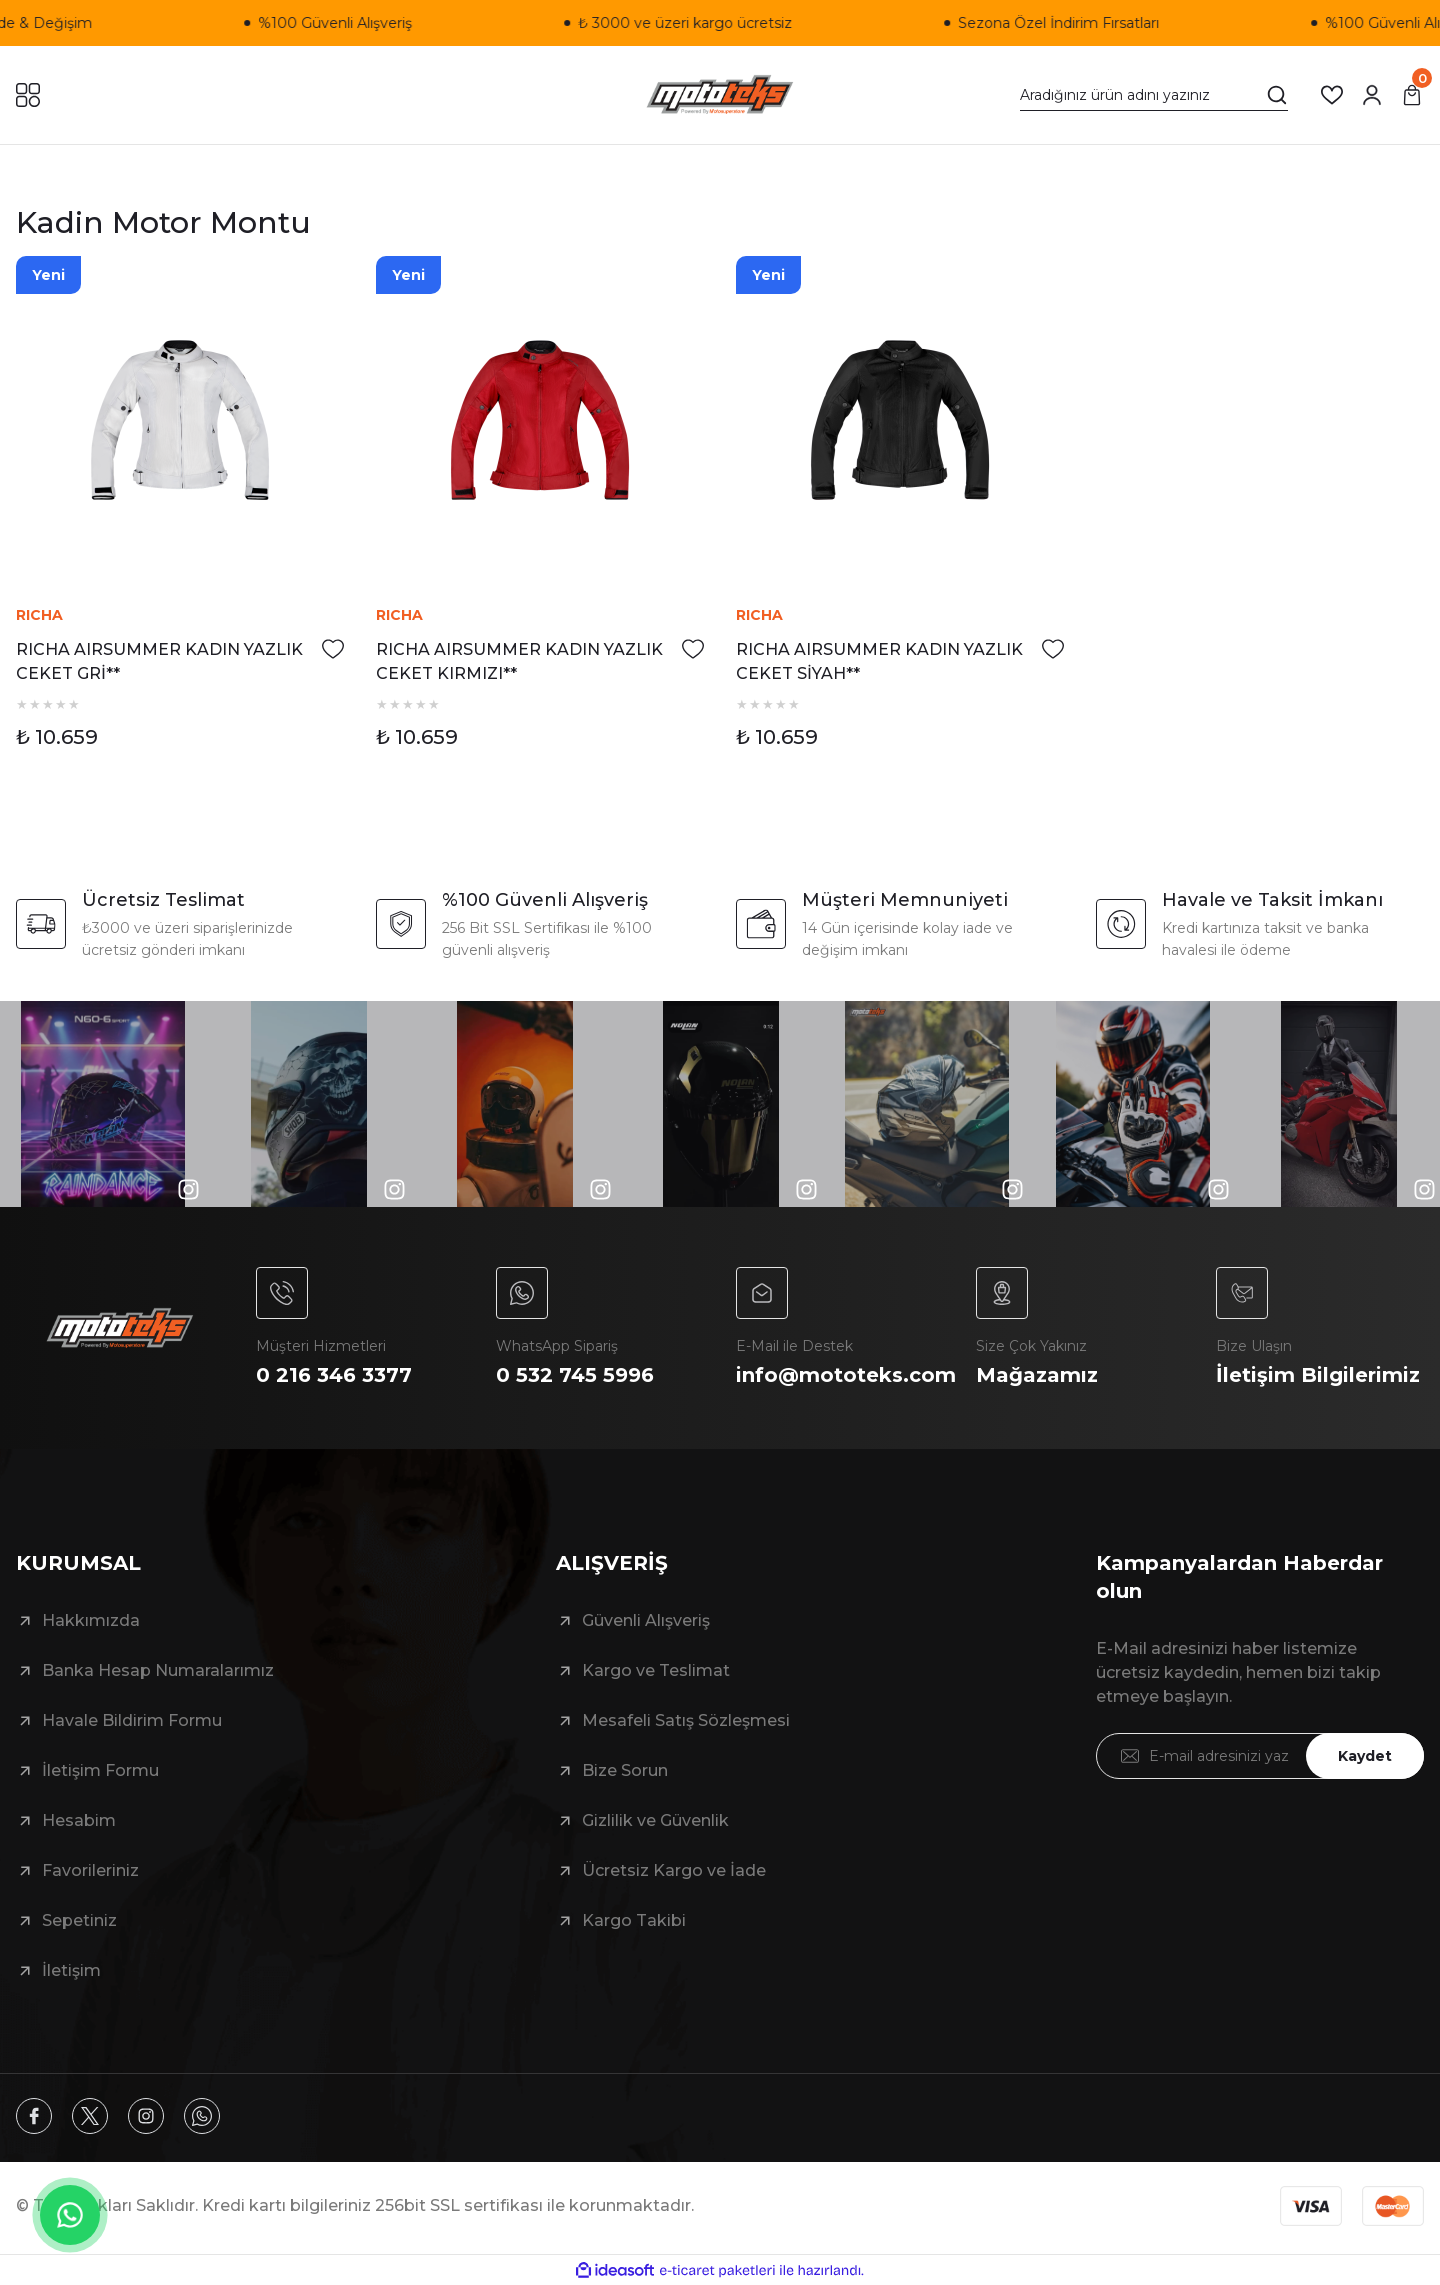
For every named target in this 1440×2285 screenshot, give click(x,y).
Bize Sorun (625, 1770)
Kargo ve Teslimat (656, 1670)
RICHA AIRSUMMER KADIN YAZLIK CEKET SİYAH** (879, 661)
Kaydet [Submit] (1365, 1756)
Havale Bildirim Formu (132, 1720)
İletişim (71, 1970)
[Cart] (1412, 95)
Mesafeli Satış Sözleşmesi (686, 1720)
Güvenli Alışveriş (646, 1620)
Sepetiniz (79, 1920)
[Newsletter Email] (1260, 1756)
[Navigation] (28, 95)
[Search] (1154, 95)
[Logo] (720, 95)
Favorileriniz (90, 1870)
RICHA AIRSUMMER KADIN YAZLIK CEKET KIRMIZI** (519, 661)
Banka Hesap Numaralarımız (158, 1670)
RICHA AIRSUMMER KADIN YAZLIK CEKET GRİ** (159, 661)
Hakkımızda (91, 1620)
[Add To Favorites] (333, 649)
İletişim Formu (100, 1770)
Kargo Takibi (634, 1920)
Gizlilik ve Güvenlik (655, 1820)
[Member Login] (1372, 95)
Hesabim (79, 1820)
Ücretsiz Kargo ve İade (674, 1870)
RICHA (39, 615)
